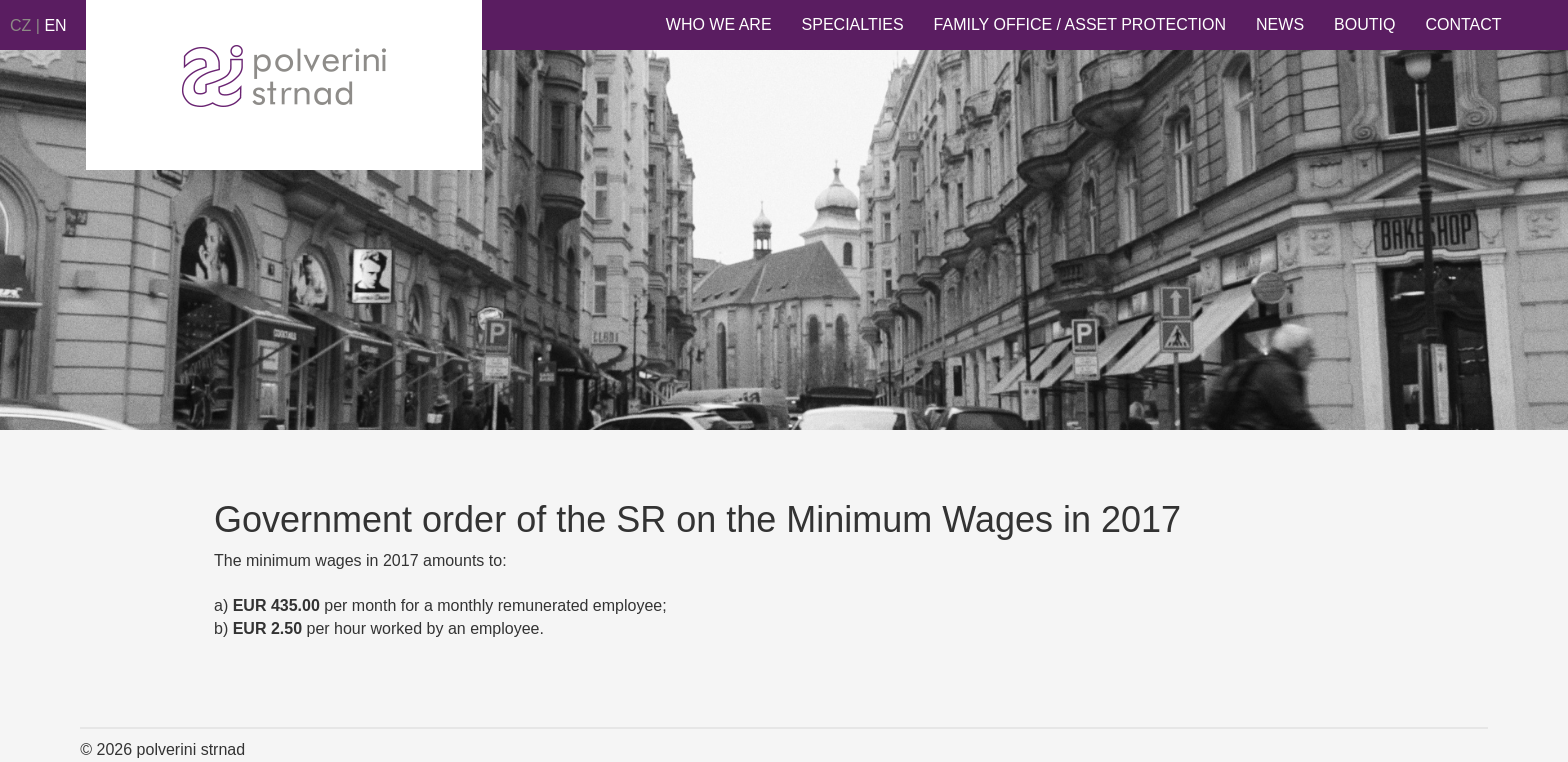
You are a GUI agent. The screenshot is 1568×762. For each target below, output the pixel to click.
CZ (20, 25)
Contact (1463, 24)
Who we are (719, 24)
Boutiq (1364, 24)
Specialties (853, 24)
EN (55, 25)
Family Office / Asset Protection (1080, 24)
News (1280, 24)
